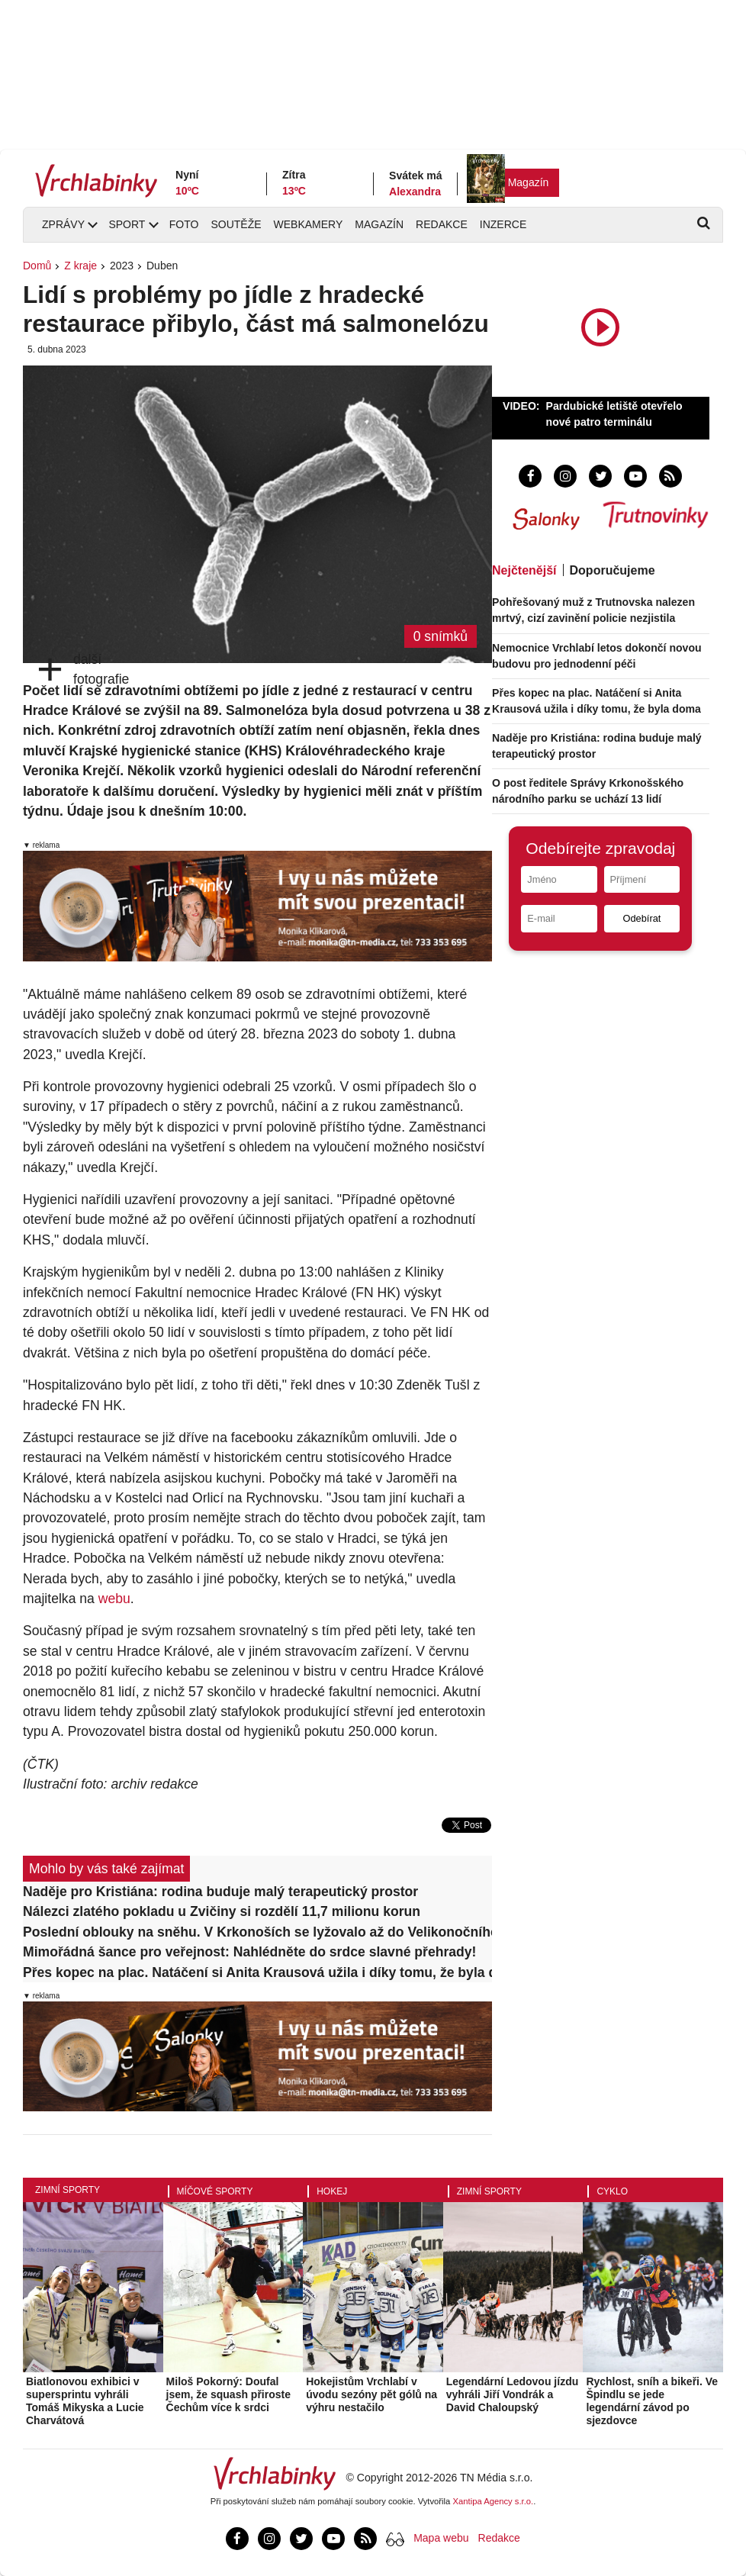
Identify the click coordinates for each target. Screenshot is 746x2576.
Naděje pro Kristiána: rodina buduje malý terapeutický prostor (220, 1891)
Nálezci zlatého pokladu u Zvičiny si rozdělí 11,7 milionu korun (221, 1911)
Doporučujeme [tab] (612, 570)
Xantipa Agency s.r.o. (493, 2501)
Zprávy (63, 224)
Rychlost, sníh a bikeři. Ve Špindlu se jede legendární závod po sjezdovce (652, 2400)
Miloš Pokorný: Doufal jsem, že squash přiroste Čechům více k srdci (228, 2394)
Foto (184, 224)
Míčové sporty (215, 2191)
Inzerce (503, 224)
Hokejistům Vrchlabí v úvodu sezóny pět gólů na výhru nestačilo (371, 2394)
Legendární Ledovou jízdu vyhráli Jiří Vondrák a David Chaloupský (512, 2394)
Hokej (332, 2191)
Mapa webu (440, 2538)
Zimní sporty (67, 2190)
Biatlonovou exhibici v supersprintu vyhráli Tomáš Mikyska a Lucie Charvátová (85, 2400)
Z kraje (80, 265)
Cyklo (612, 2191)
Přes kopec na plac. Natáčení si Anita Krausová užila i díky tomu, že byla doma (257, 1972)
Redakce (442, 224)
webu (114, 1598)
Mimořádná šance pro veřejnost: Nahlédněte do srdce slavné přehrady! (249, 1951)
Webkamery (308, 224)
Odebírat (642, 918)
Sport (126, 224)
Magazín (528, 182)
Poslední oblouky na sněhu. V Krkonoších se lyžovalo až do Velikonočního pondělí (257, 1932)
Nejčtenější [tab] (524, 570)
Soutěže (236, 224)
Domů (37, 265)
